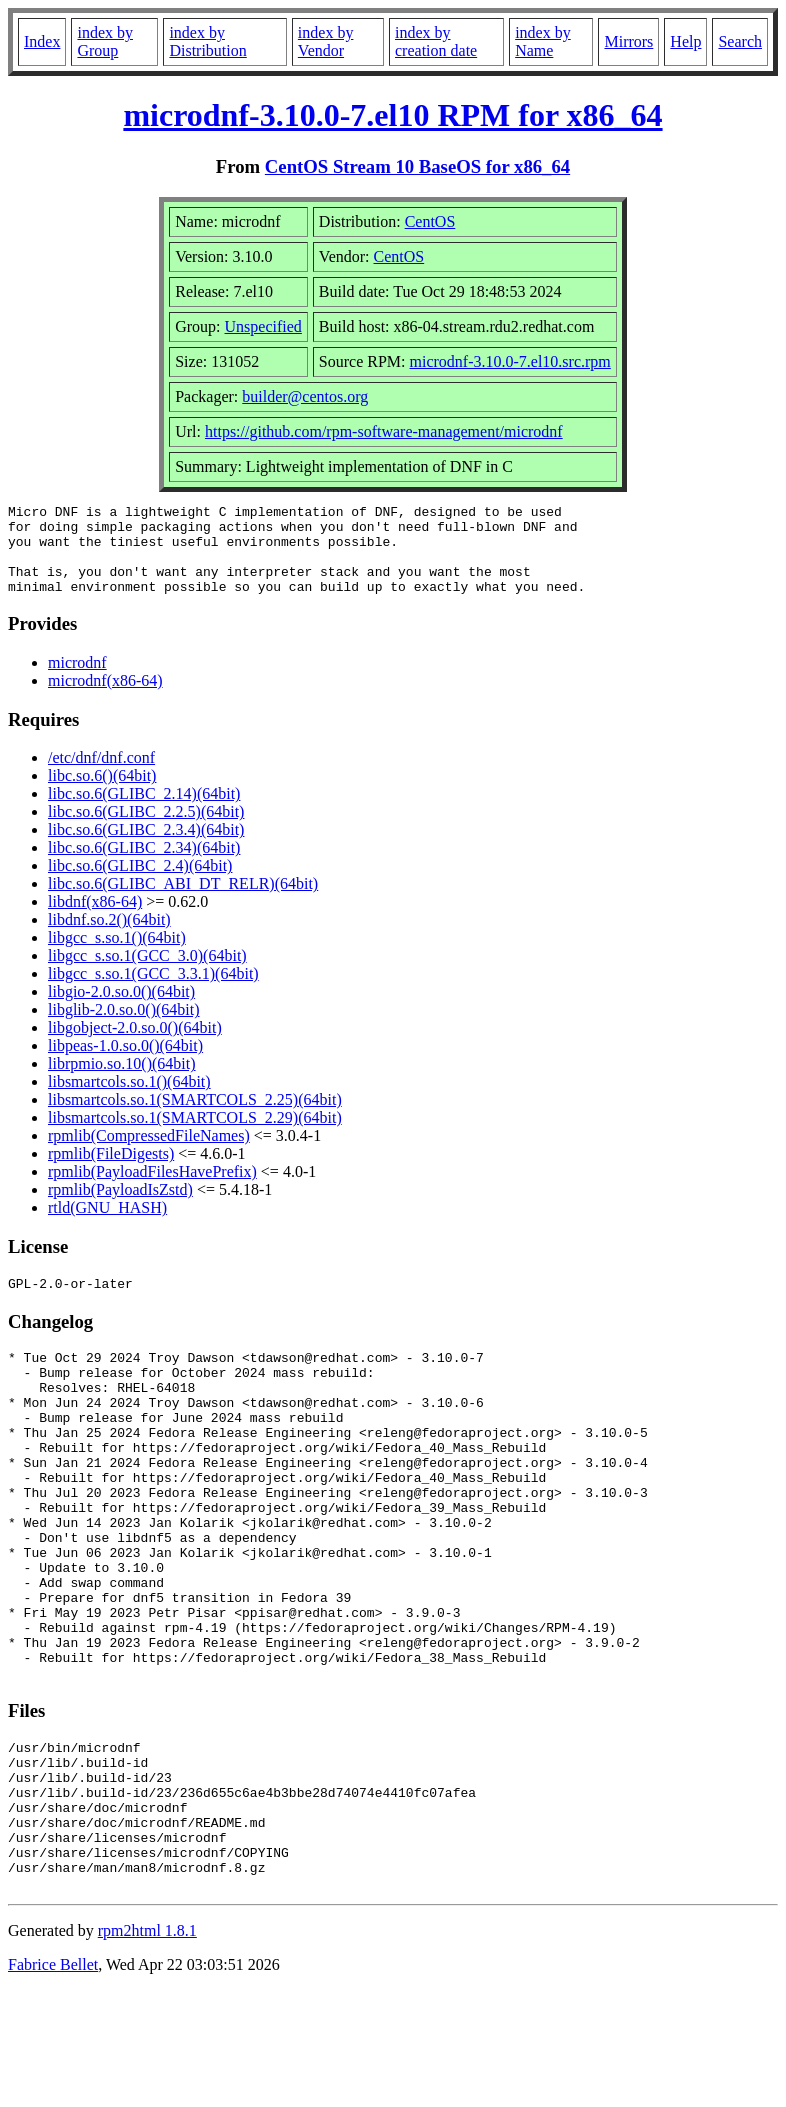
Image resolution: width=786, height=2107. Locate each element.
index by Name (543, 41)
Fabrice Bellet (53, 2081)
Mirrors (628, 41)
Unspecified (263, 326)
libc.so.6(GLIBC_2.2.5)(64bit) (146, 829)
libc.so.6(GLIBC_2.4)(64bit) (140, 883)
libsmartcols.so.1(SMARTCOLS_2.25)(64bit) (195, 1117)
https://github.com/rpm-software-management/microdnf (384, 431)
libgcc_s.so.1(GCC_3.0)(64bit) (147, 973)
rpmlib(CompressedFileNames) (149, 1153)
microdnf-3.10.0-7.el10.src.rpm (510, 361)
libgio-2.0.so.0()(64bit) (121, 1009)
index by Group (105, 41)
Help (685, 41)
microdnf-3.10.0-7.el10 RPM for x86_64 (392, 115)
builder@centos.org (305, 396)
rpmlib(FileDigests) (111, 1171)
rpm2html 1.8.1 (147, 2047)
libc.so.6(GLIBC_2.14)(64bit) (144, 811)
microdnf (77, 680)
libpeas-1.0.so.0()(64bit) (125, 1063)
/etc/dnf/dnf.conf (101, 775)
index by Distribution (207, 41)
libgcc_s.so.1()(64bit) (117, 955)
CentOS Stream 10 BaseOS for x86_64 (417, 166)
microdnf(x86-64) (105, 698)
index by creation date (436, 41)
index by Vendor (326, 41)
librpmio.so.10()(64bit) (122, 1081)
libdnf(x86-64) (95, 919)
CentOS (430, 221)
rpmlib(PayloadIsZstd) (120, 1207)
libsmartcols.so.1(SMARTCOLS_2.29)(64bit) (195, 1135)
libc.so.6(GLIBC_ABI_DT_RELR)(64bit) (183, 901)
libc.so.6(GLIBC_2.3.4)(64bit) (146, 847)
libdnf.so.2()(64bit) (109, 937)
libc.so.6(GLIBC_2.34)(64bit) (144, 865)
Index (42, 41)
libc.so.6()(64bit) (102, 793)
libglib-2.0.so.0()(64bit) (124, 1027)
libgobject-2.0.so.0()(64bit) (135, 1045)
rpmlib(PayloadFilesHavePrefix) (152, 1189)
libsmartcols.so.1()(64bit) (129, 1099)
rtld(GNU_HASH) (107, 1225)
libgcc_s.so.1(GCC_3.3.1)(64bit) (153, 991)
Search (740, 41)
